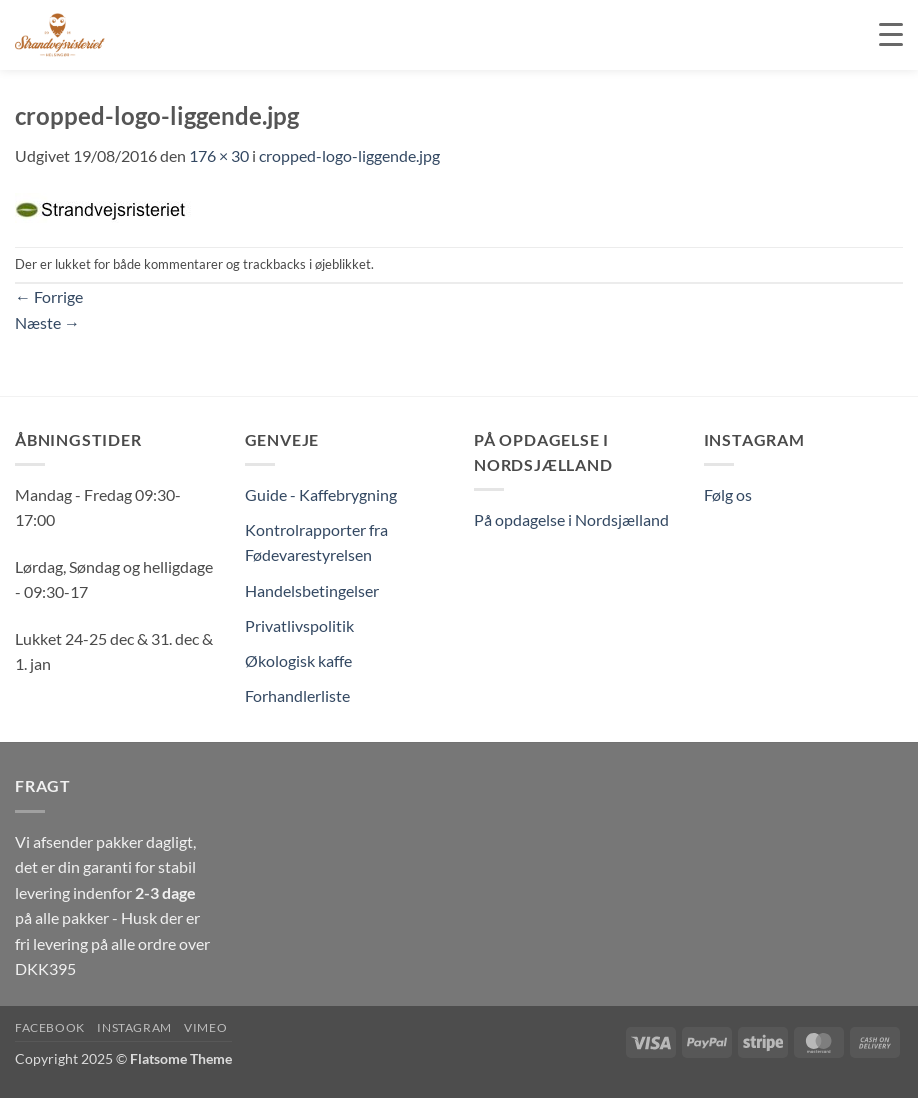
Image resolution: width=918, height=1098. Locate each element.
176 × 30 (219, 155)
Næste (47, 322)
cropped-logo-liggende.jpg (349, 155)
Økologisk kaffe (298, 660)
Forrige (49, 296)
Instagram (134, 1027)
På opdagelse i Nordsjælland (571, 519)
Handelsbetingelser (312, 590)
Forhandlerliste (297, 695)
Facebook (50, 1027)
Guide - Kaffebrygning (321, 494)
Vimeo (205, 1027)
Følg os (728, 494)
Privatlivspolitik (299, 625)
